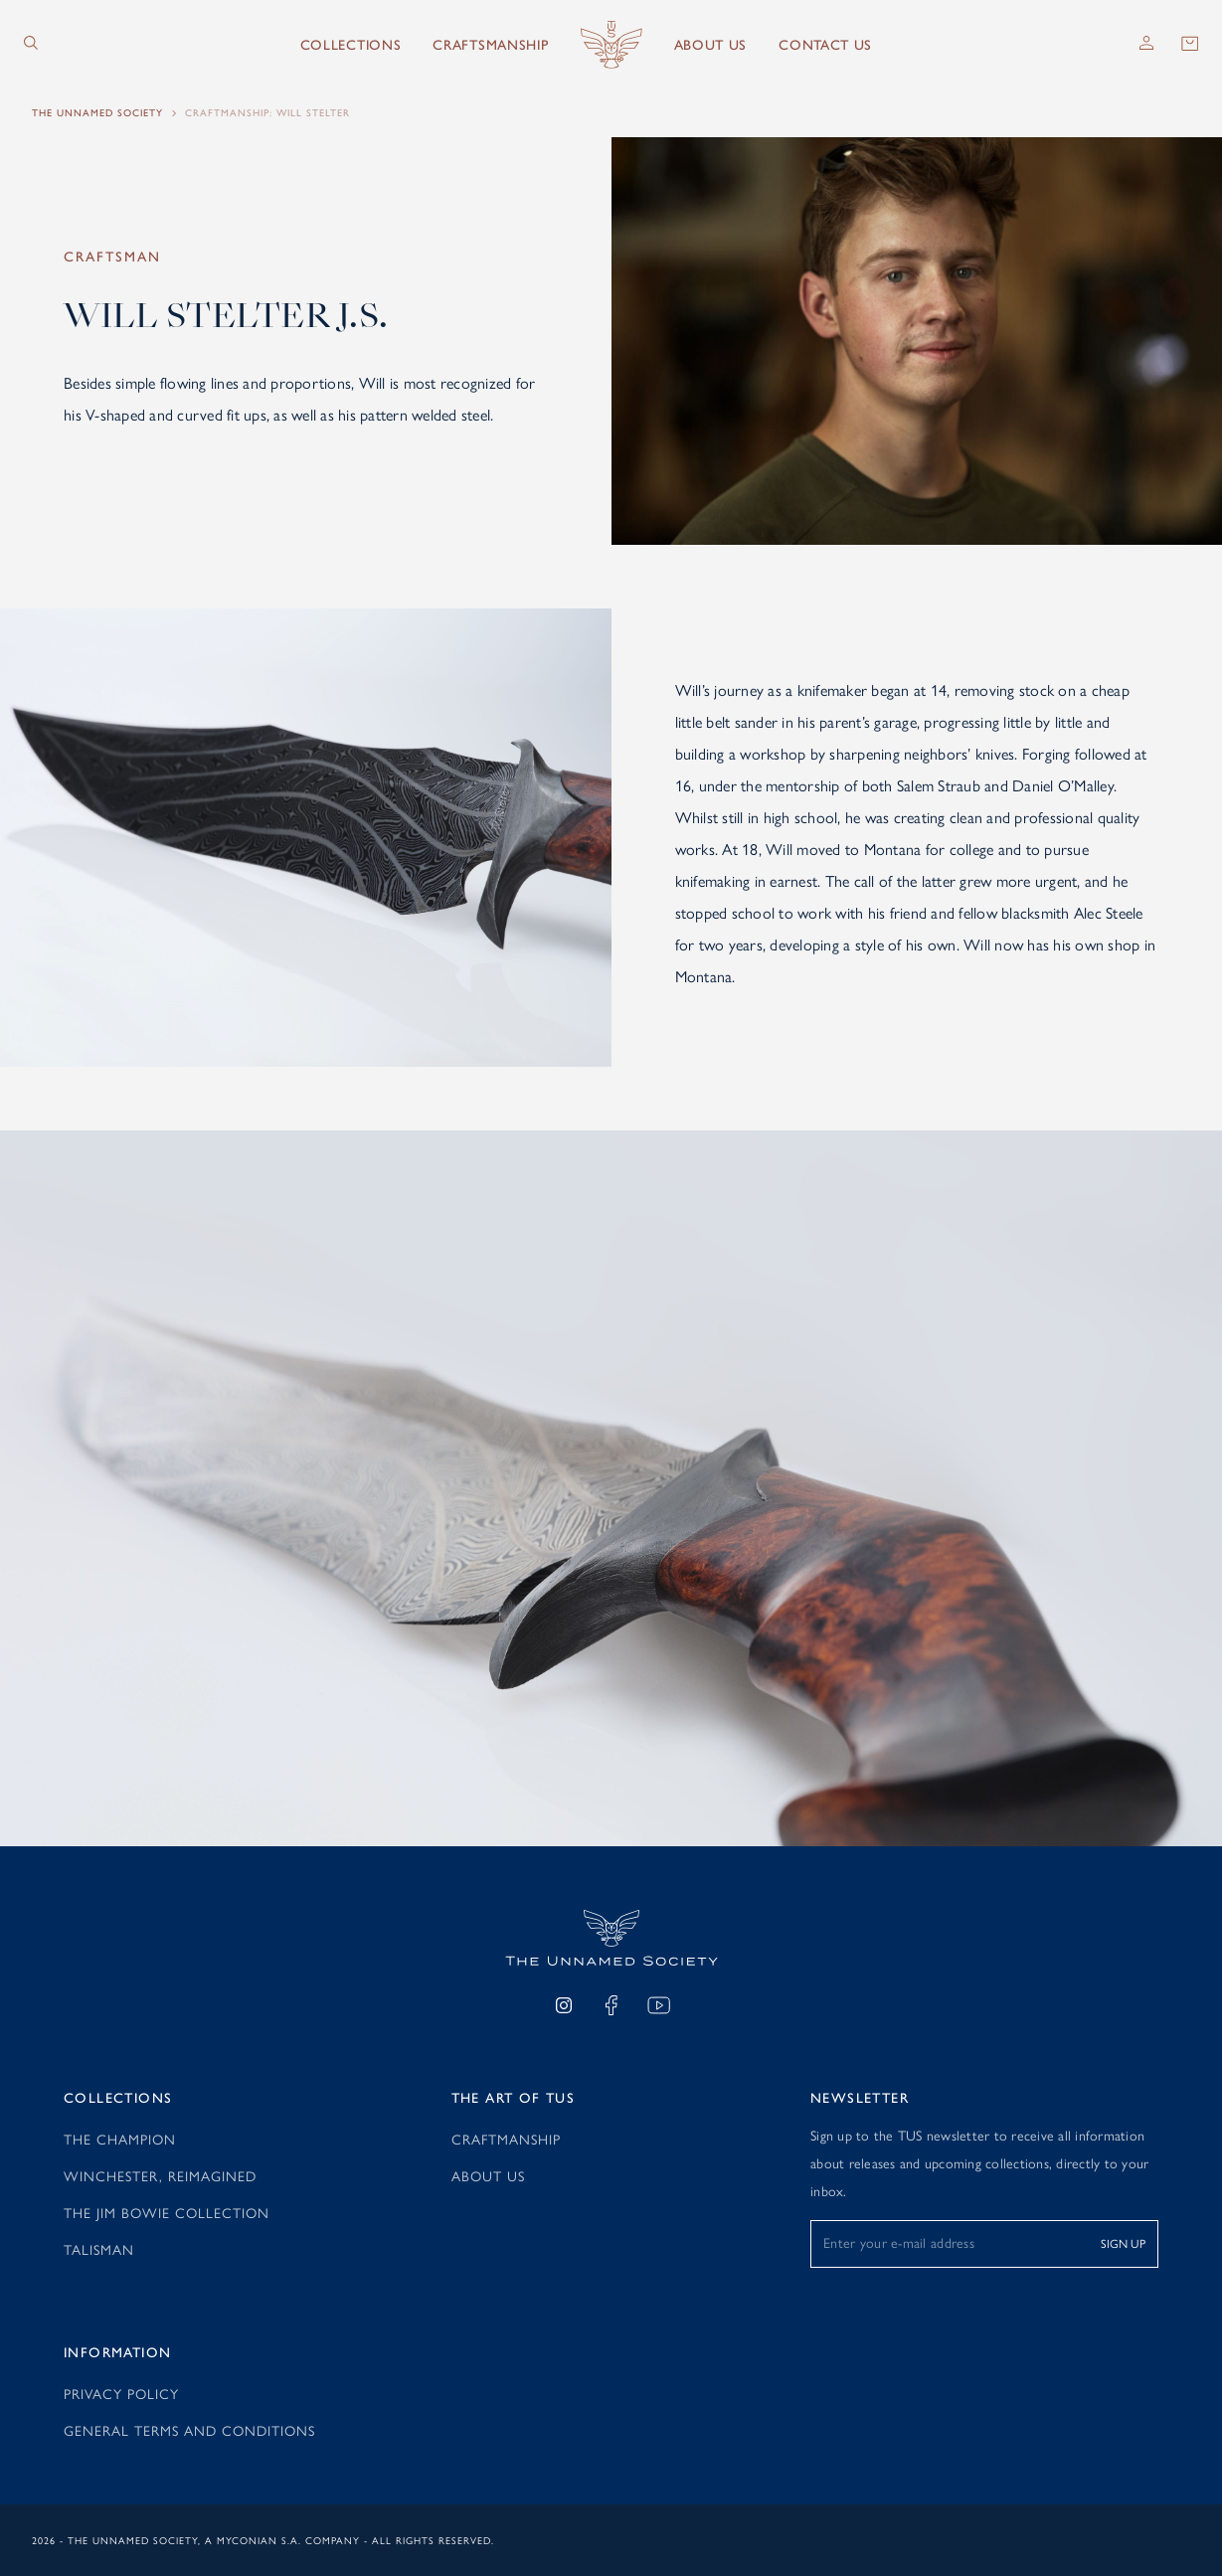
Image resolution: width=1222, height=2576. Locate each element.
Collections (351, 45)
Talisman (99, 2249)
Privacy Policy (121, 2393)
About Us (488, 2175)
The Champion (120, 2138)
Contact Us (825, 45)
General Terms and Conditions (189, 2430)
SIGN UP (1123, 2243)
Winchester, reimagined (160, 2175)
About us (711, 45)
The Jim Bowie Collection (166, 2212)
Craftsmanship (490, 45)
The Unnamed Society (97, 112)
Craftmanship (506, 2138)
